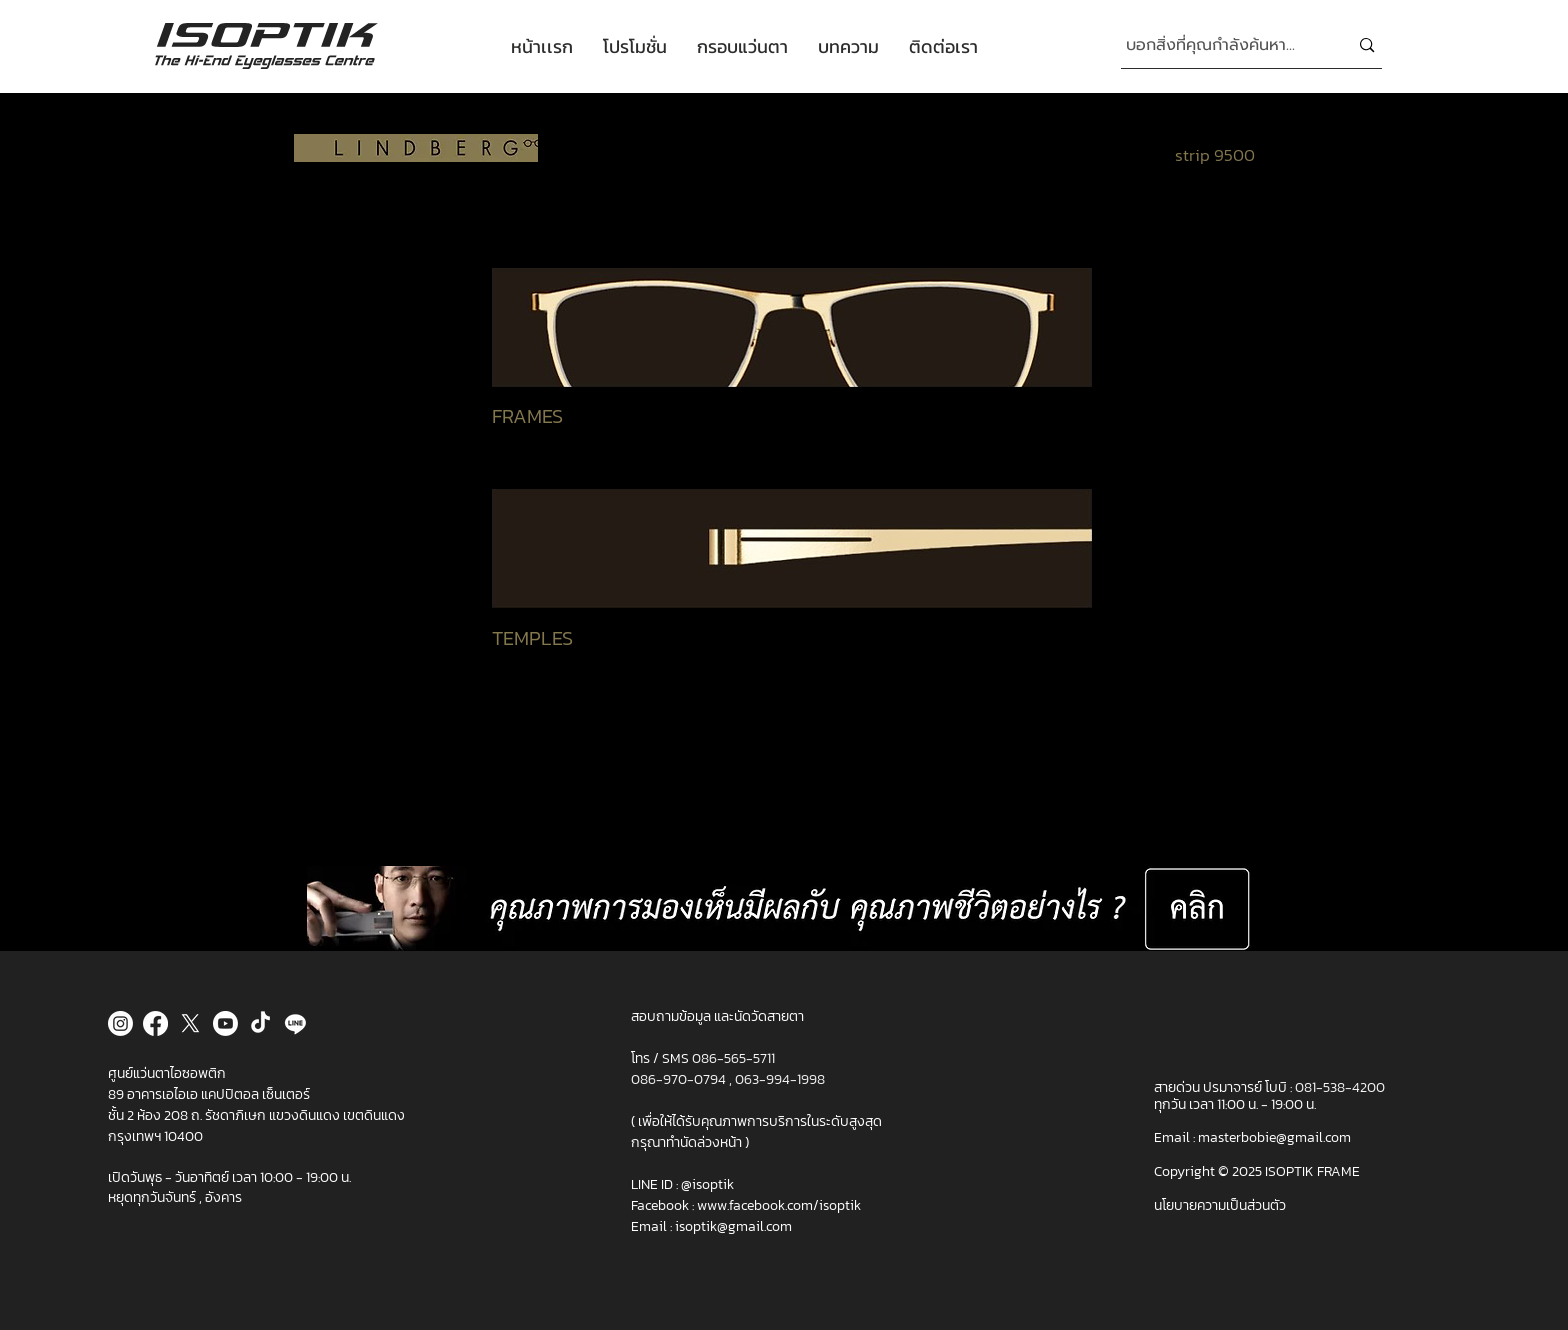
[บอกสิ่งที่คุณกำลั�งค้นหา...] (1222, 45)
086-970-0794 (680, 1079)
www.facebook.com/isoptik (779, 1205)
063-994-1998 (780, 1079)
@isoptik (707, 1184)
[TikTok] (260, 1023)
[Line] (295, 1023)
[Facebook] (155, 1023)
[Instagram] (120, 1023)
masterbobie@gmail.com (1274, 1137)
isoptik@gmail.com (733, 1226)
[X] (190, 1023)
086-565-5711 (733, 1058)
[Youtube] (225, 1023)
